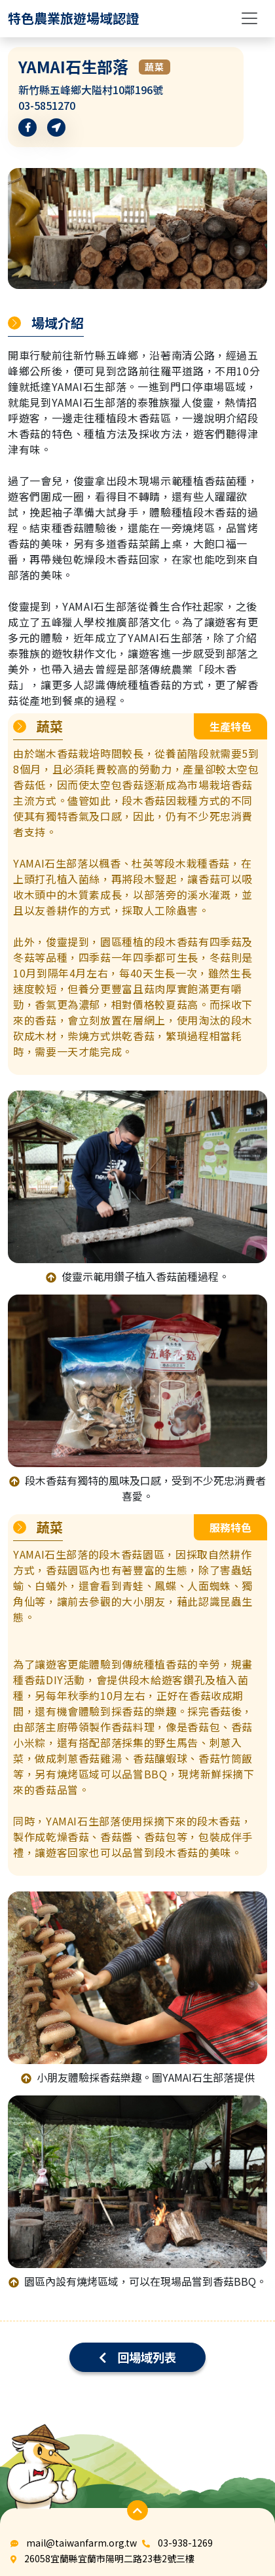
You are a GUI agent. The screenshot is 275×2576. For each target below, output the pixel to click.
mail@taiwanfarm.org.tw (81, 2542)
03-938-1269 (185, 2542)
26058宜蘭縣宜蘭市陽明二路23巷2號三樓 (109, 2558)
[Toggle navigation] (249, 18)
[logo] (73, 18)
